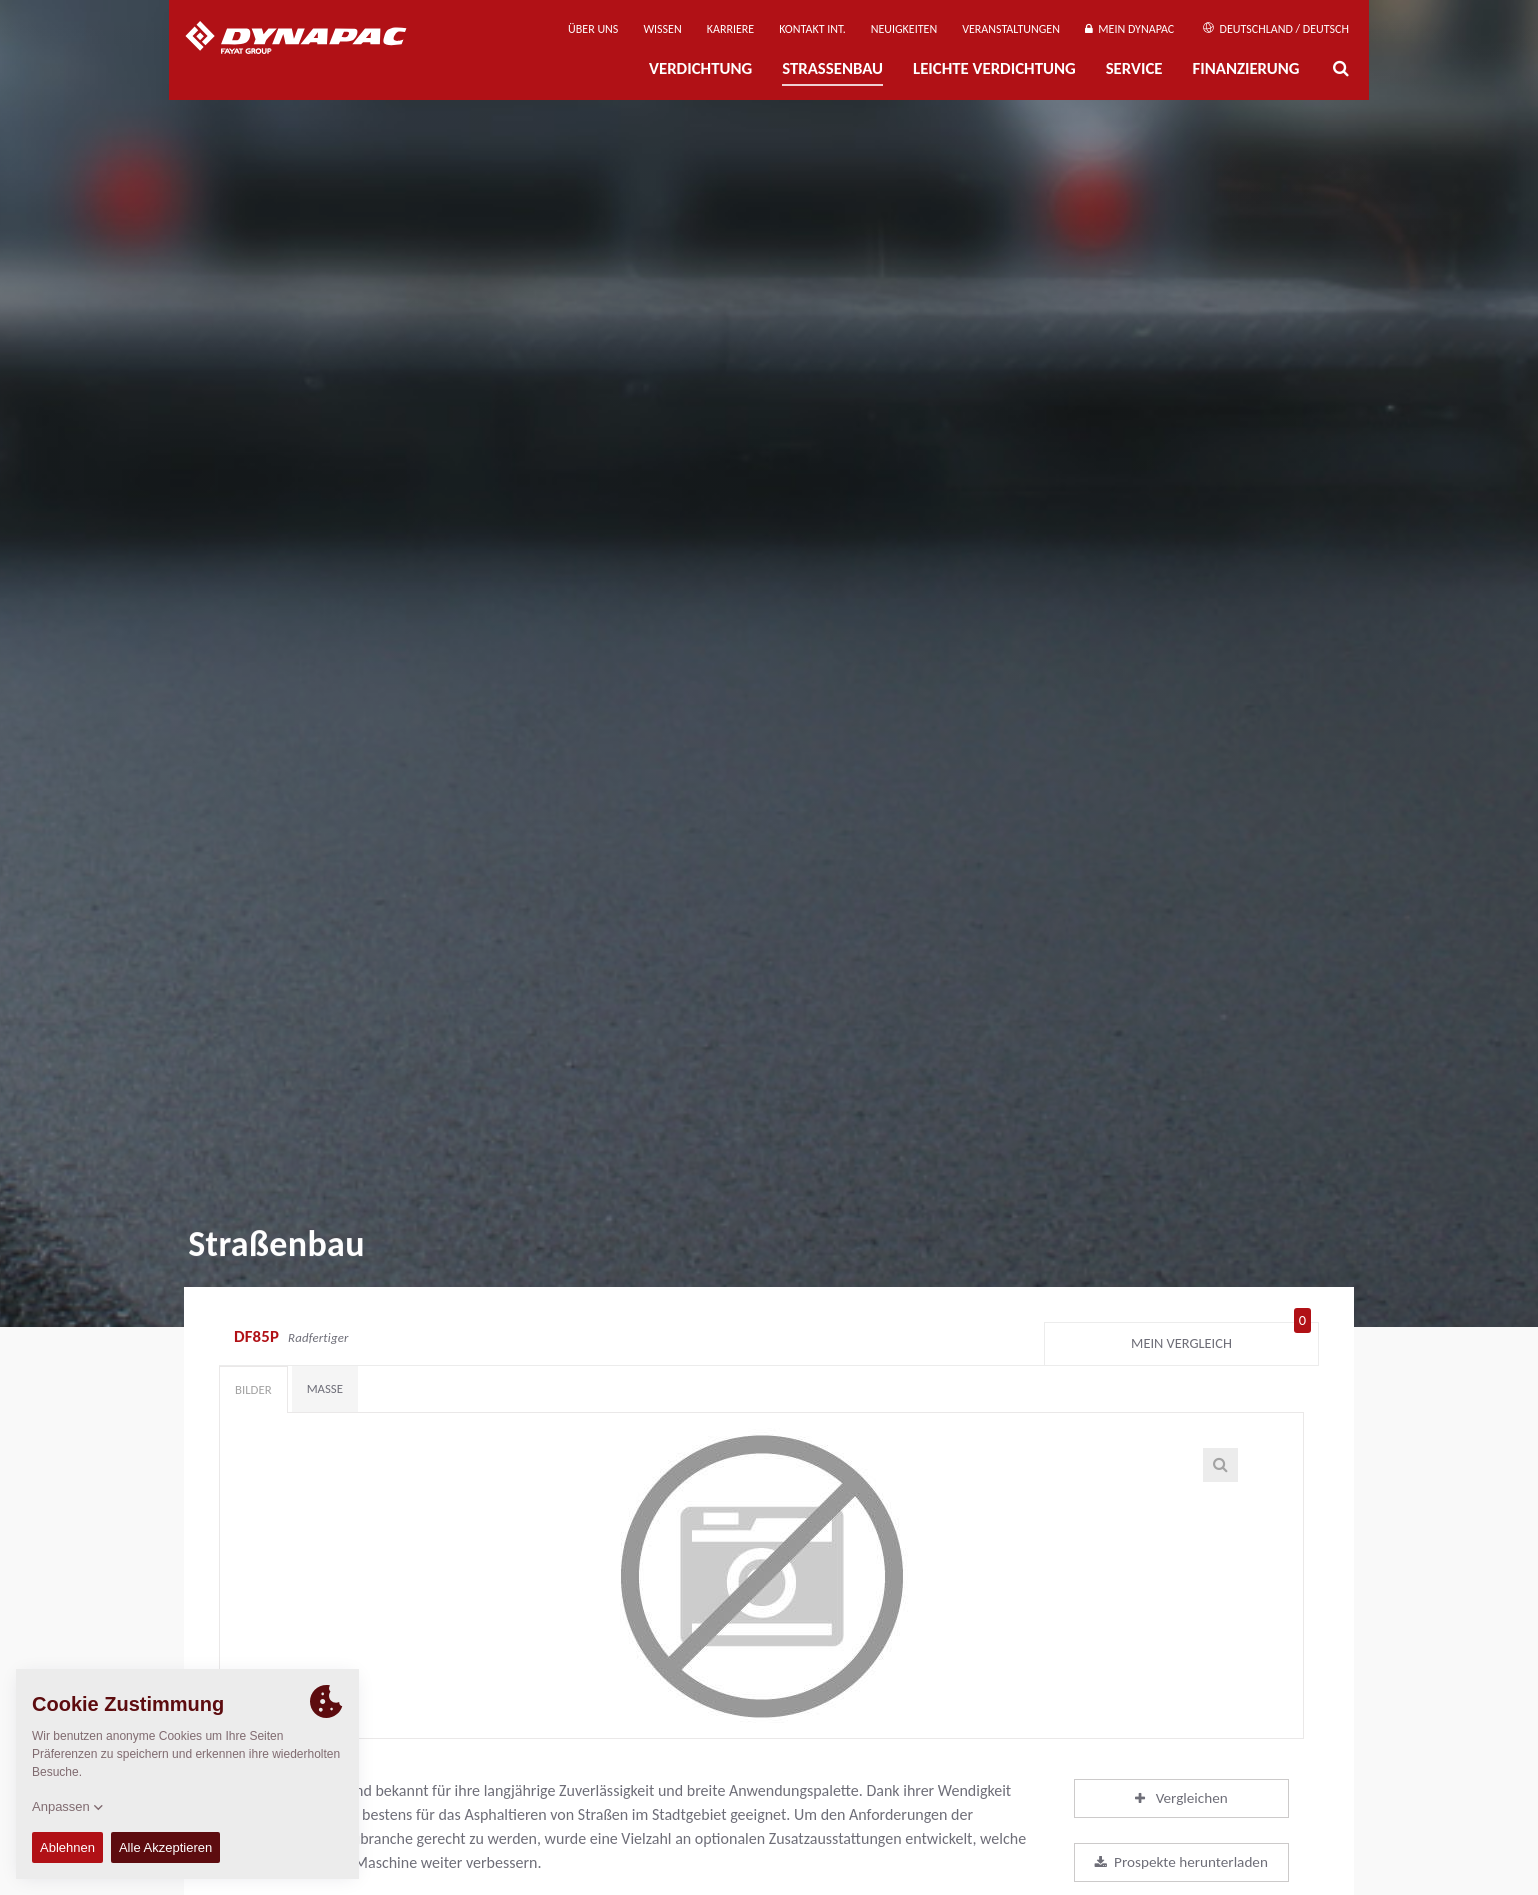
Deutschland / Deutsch (1276, 29)
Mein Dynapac (1129, 29)
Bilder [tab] (253, 1389)
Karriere (730, 29)
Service (1134, 68)
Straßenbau (832, 68)
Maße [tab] (325, 1388)
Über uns (593, 29)
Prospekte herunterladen (1181, 1862)
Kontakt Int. (812, 29)
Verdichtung (700, 68)
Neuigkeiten (904, 29)
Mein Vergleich (1221, 1339)
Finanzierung (1245, 68)
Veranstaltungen (1011, 29)
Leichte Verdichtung (994, 68)
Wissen (662, 29)
